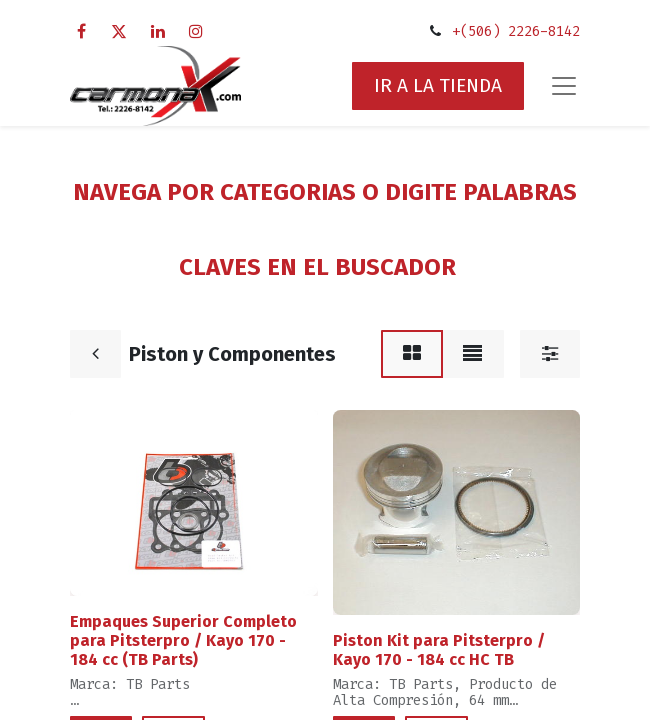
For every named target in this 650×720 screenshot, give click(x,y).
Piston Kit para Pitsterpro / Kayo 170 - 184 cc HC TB (439, 650)
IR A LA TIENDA (438, 85)
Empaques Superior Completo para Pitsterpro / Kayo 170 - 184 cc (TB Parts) (183, 640)
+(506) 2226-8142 (516, 31)
